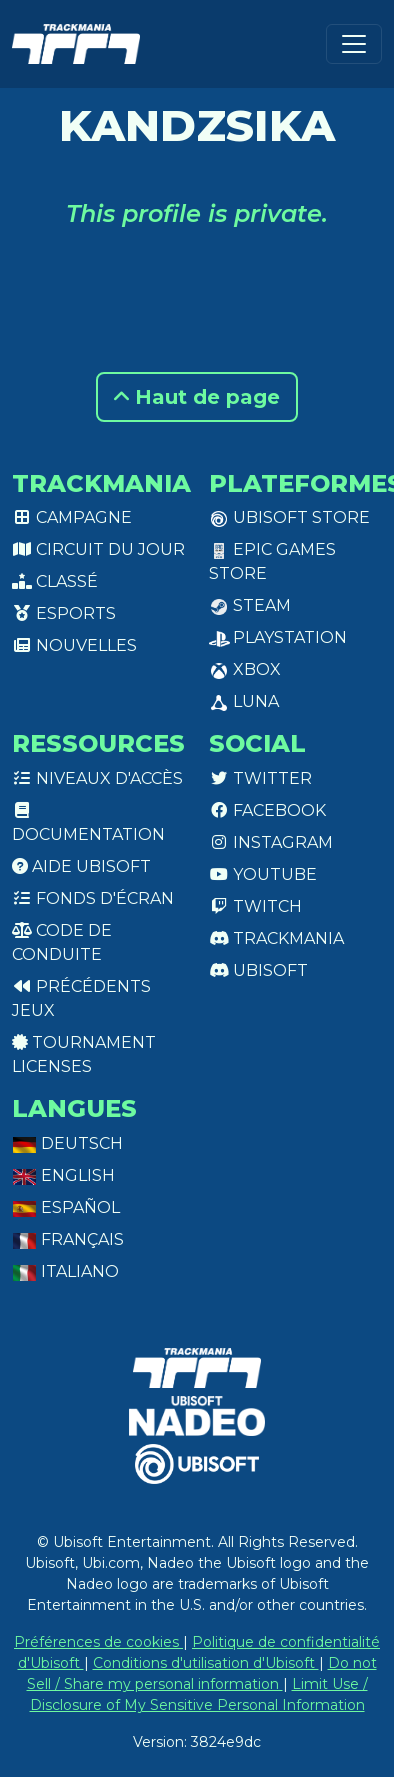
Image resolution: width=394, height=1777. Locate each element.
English (63, 1175)
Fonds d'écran (93, 898)
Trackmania (276, 938)
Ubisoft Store (289, 517)
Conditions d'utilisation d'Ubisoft (206, 1663)
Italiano (65, 1271)
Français (68, 1239)
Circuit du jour (98, 549)
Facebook (267, 810)
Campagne (72, 517)
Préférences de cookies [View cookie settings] (98, 1642)
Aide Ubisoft (81, 866)
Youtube (263, 874)
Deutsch (67, 1143)
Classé (55, 581)
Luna (244, 701)
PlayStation (278, 637)
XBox (245, 669)
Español (66, 1207)
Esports (64, 613)
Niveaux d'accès (97, 778)
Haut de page (197, 397)
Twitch (255, 906)
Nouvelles (74, 645)
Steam (250, 605)
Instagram (271, 842)
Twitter (260, 778)
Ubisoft (258, 970)
